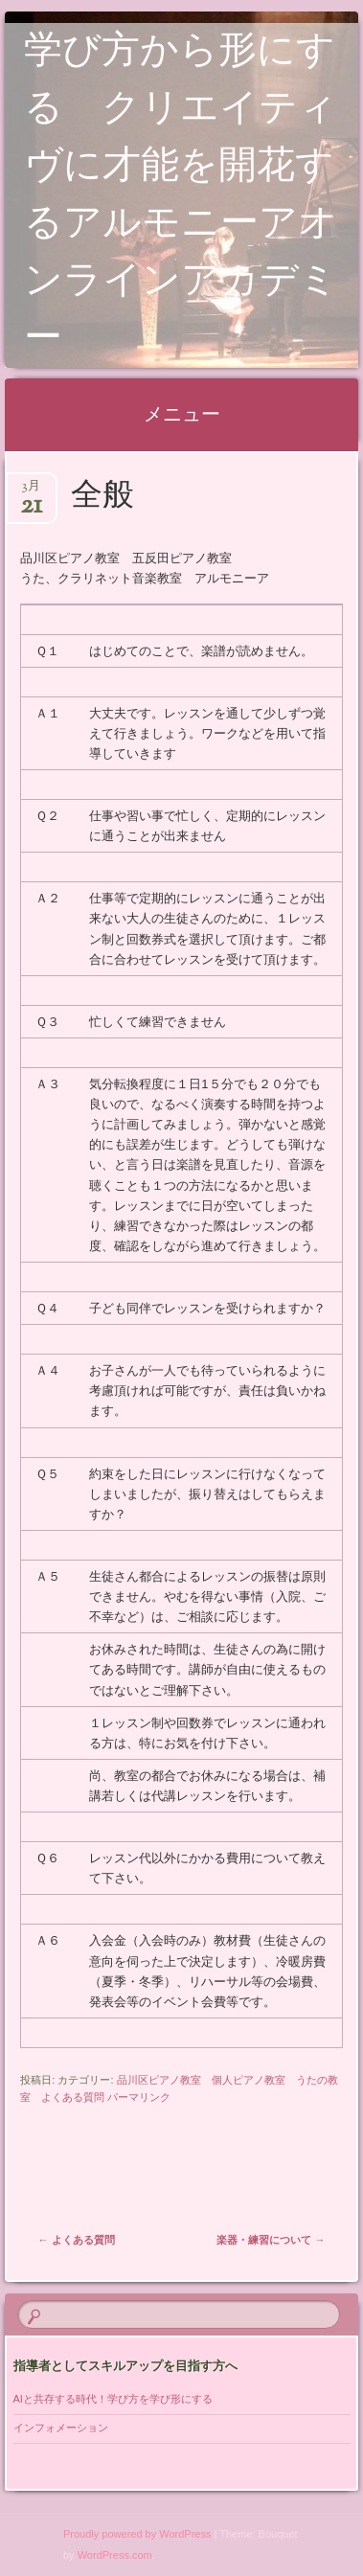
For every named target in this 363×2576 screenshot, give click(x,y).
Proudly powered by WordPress (137, 2534)
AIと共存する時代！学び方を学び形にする (118, 2399)
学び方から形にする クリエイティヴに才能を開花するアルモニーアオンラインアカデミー (181, 197)
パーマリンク (138, 2097)
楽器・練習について (270, 2239)
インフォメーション (60, 2427)
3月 (31, 492)
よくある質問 (76, 2239)
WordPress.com (115, 2555)
